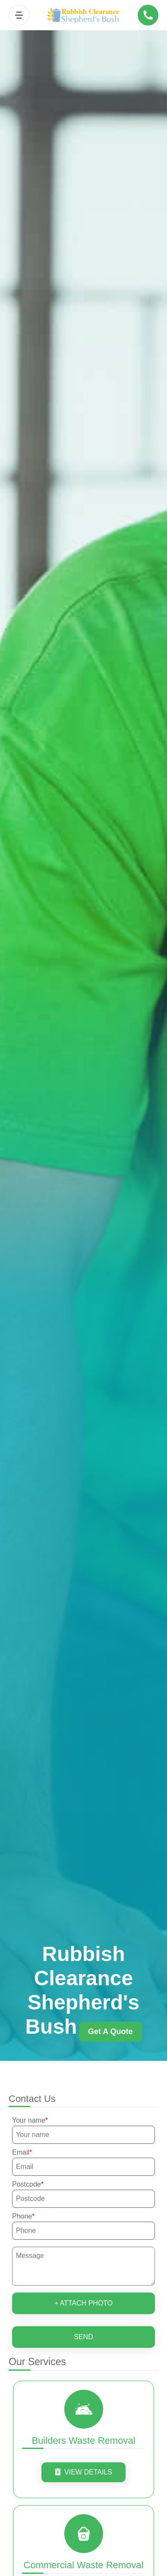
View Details (83, 2472)
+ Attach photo (83, 2303)
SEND (83, 2336)
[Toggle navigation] (19, 15)
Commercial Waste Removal (84, 2565)
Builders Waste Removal (83, 2440)
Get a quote (110, 2031)
